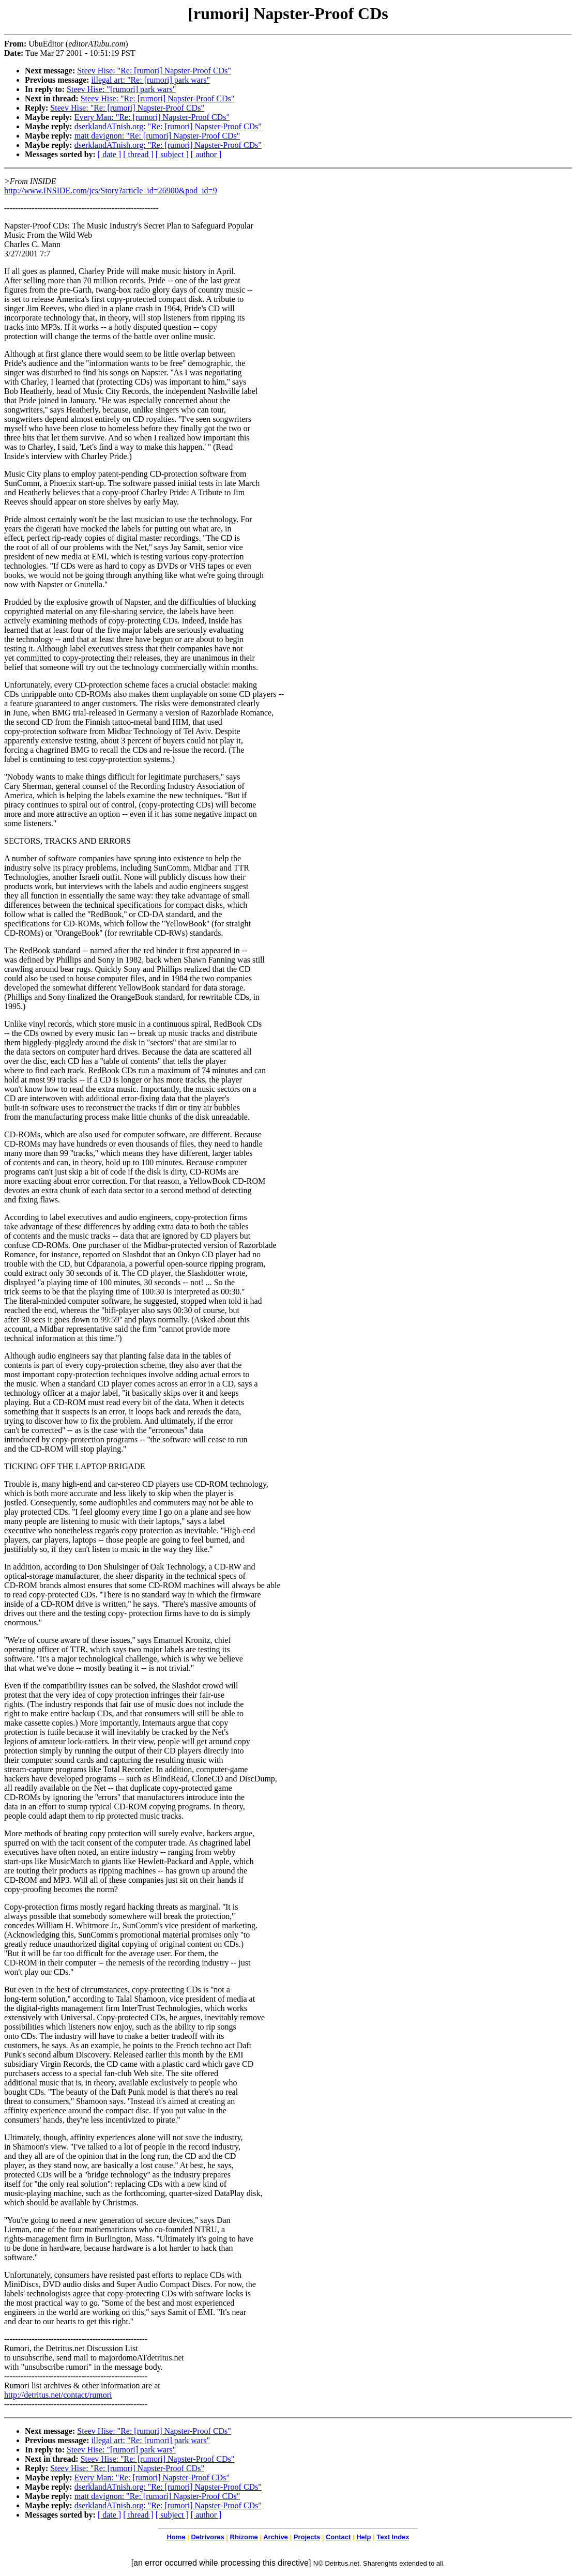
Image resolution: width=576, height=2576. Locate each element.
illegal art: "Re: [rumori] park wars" (151, 79)
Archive (275, 2537)
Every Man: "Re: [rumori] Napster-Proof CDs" (152, 117)
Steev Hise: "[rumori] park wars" (121, 89)
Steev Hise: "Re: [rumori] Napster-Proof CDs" (154, 70)
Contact (338, 2537)
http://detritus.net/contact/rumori (58, 2394)
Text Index (392, 2537)
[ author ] (206, 154)
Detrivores (207, 2537)
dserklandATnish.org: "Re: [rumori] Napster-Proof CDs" (168, 126)
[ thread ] (138, 154)
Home (175, 2537)
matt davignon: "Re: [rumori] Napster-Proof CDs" (157, 135)
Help (363, 2537)
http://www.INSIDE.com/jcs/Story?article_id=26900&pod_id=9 (110, 190)
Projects (307, 2537)
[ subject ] (172, 154)
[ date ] (109, 154)
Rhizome (244, 2537)
